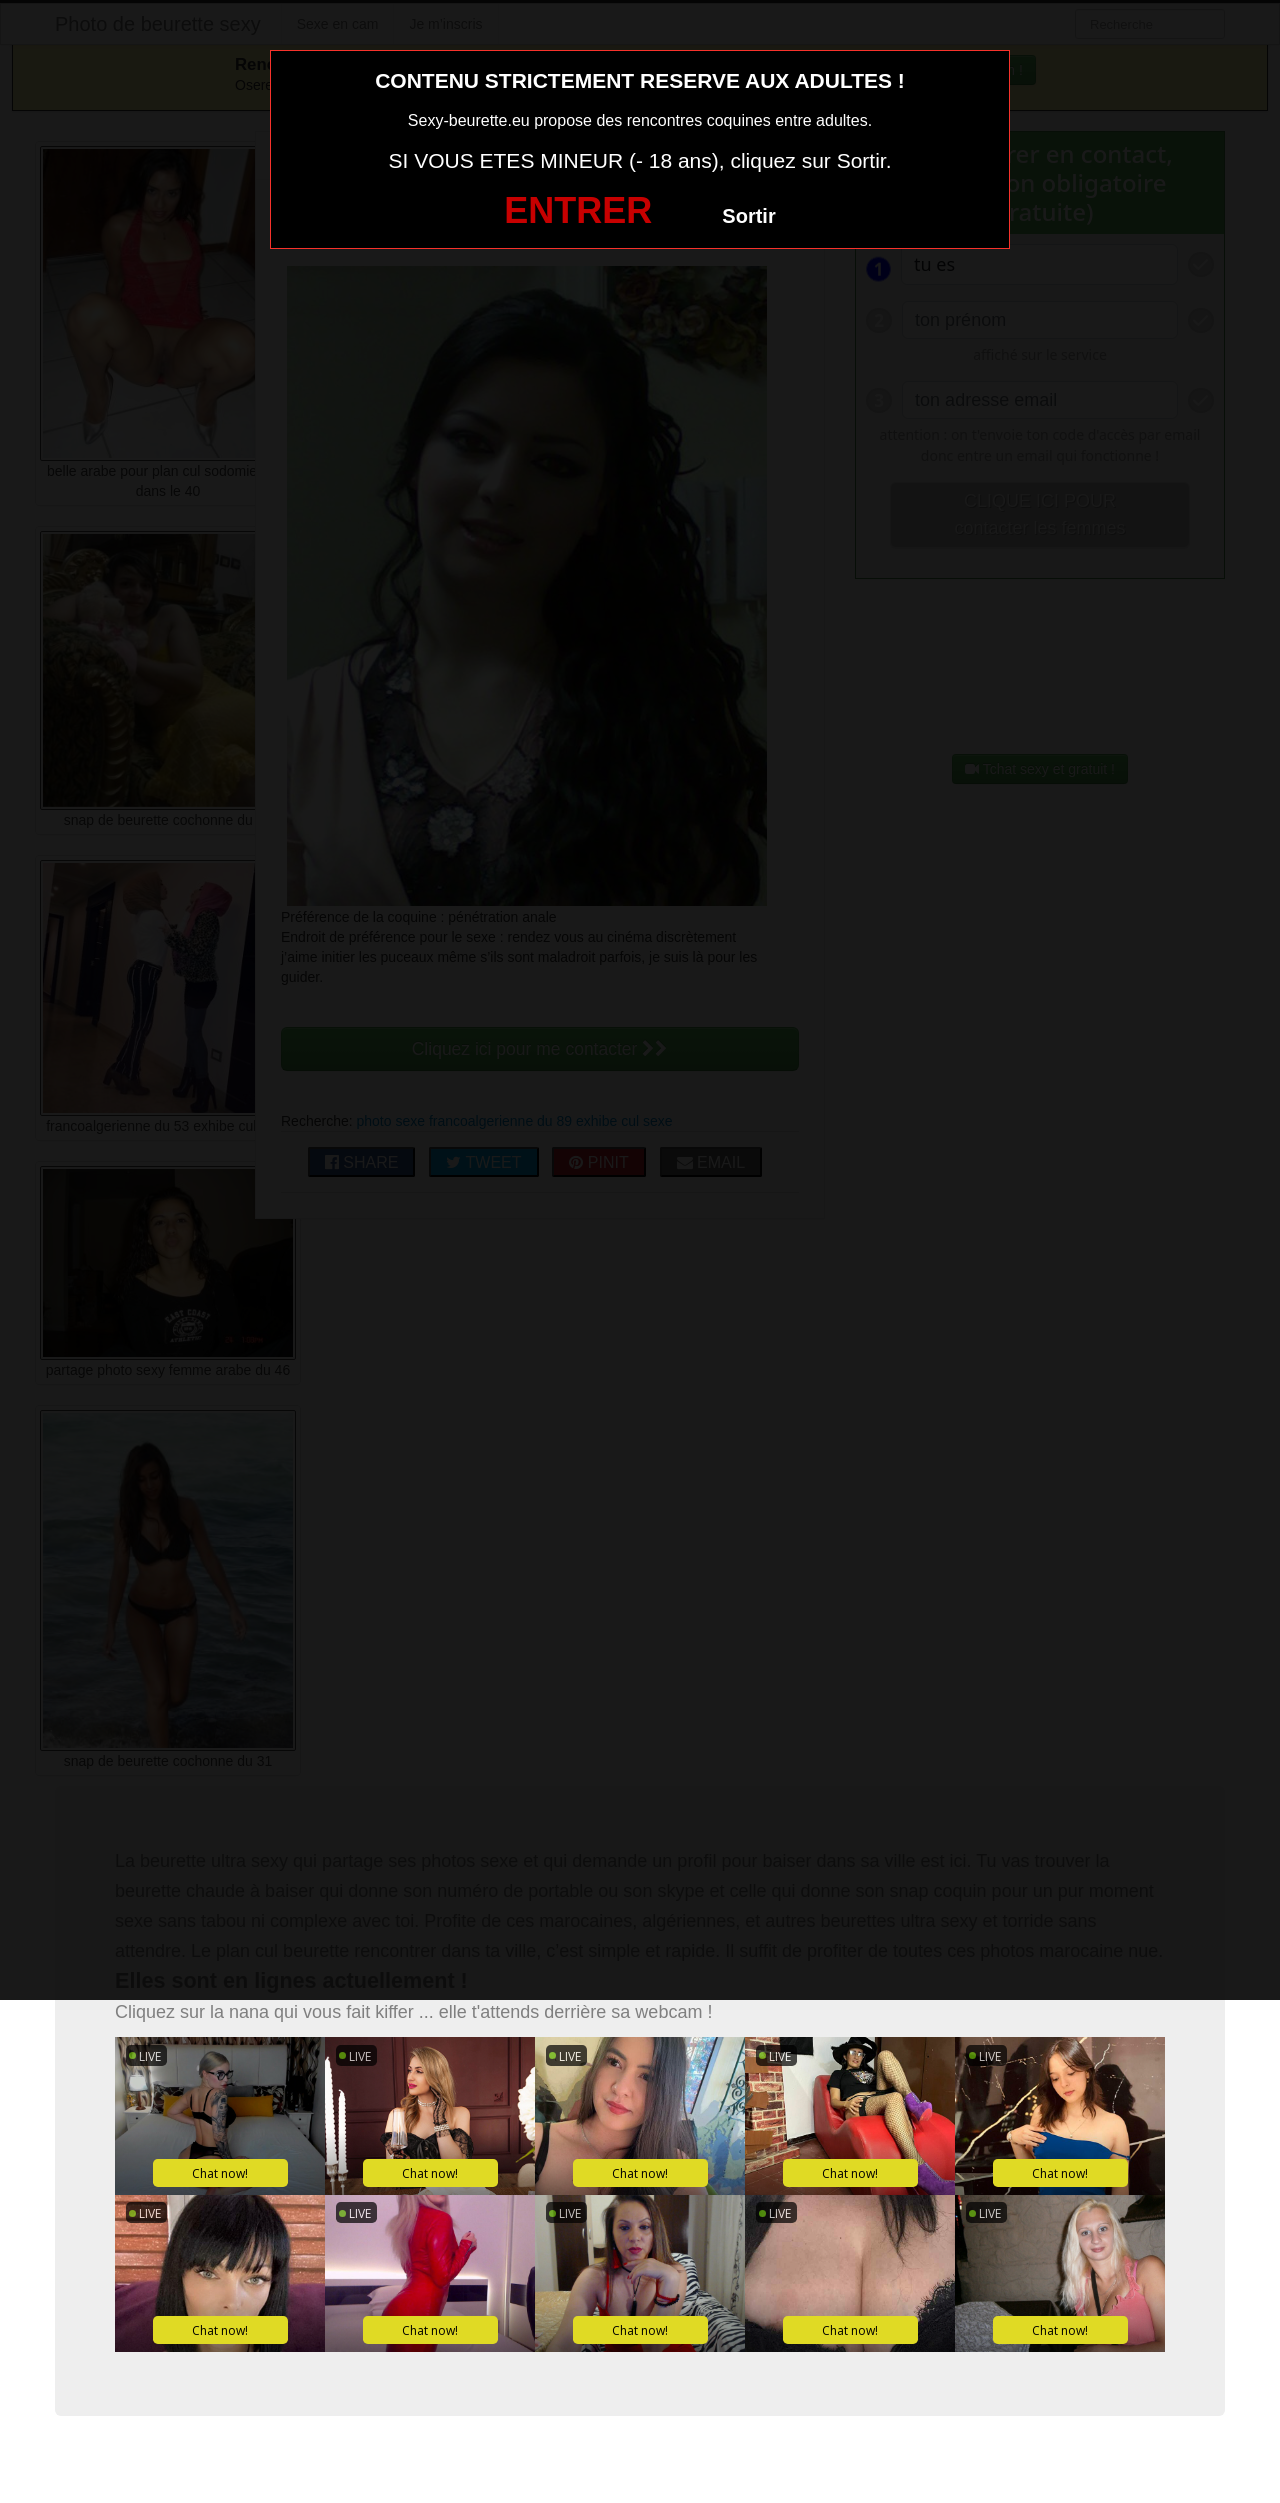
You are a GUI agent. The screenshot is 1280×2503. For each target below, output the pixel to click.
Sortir (748, 216)
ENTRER (578, 210)
